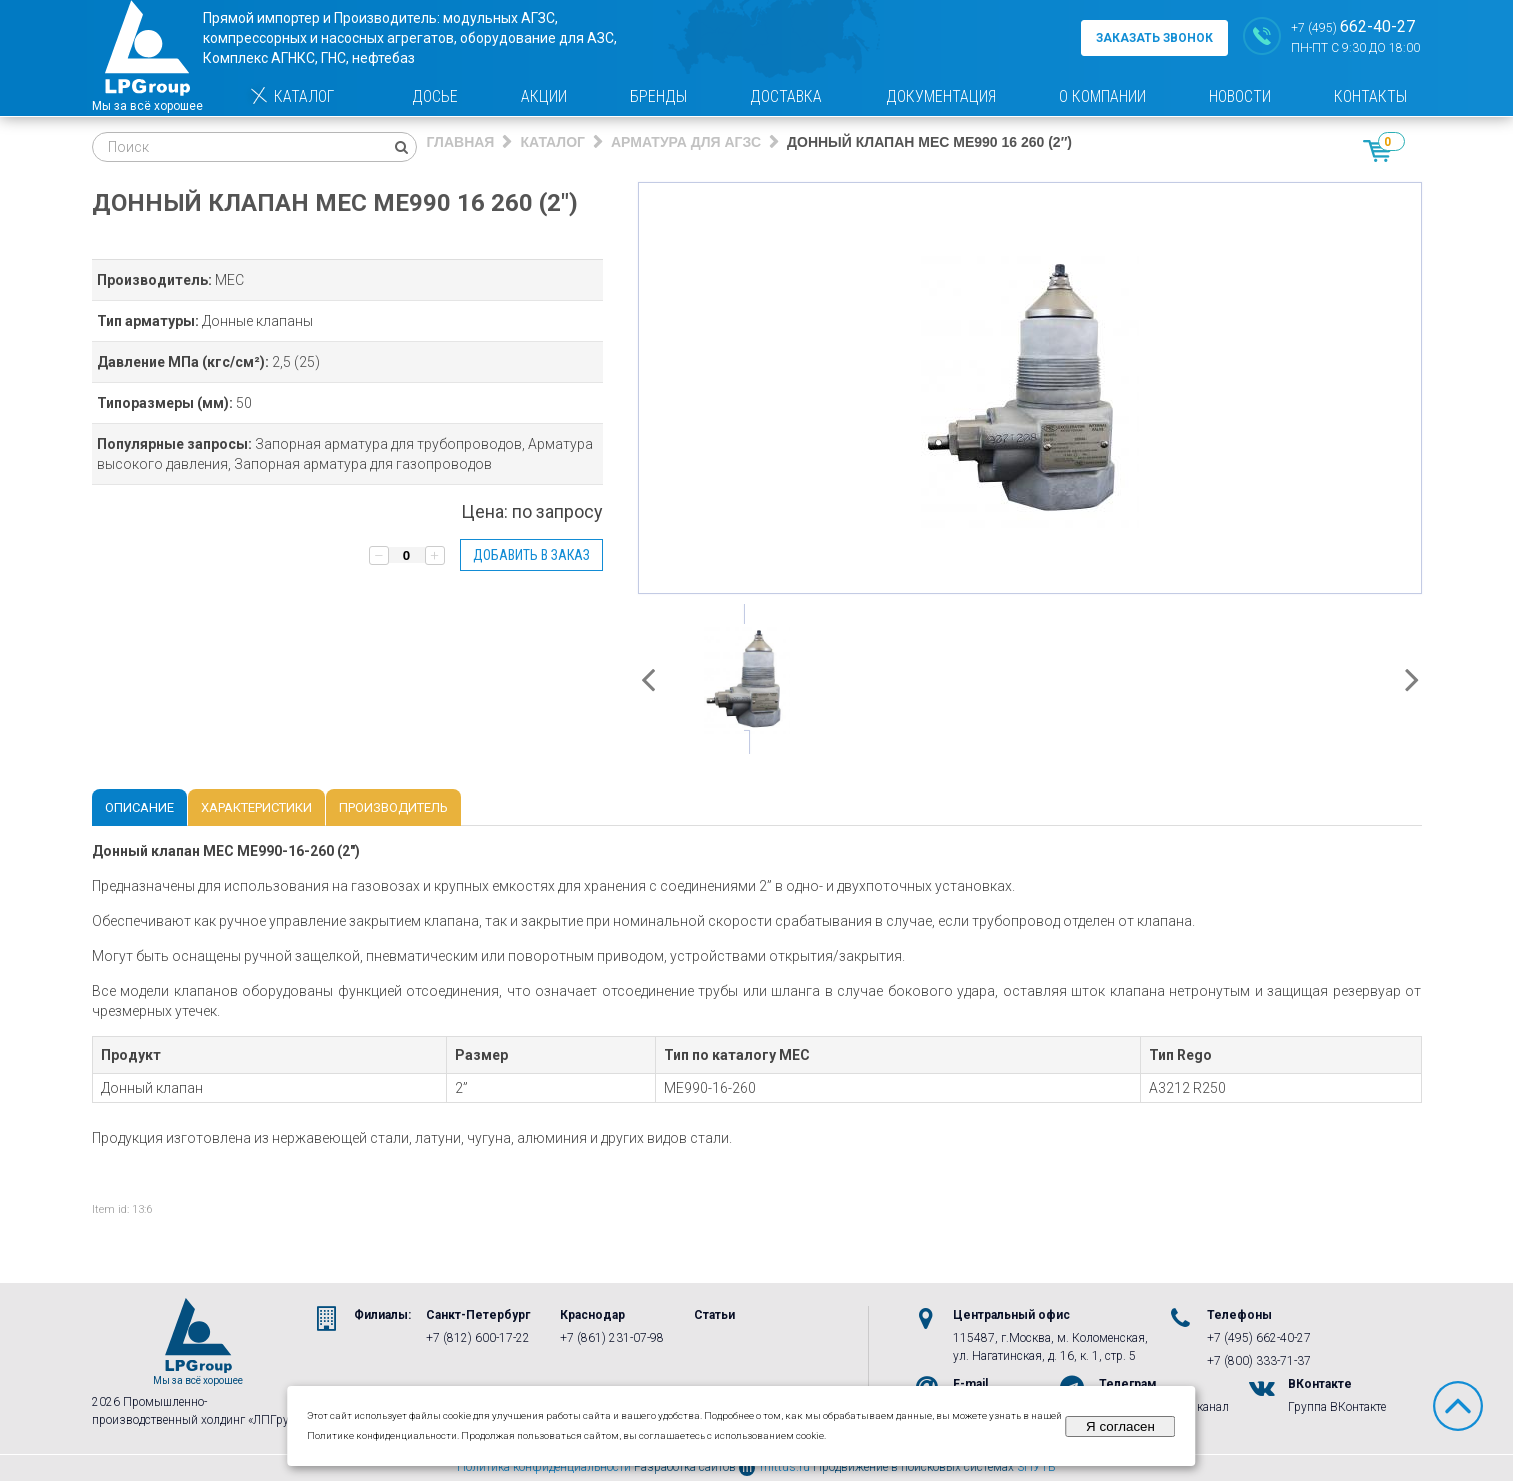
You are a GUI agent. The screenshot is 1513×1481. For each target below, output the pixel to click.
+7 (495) (1353, 26)
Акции (544, 96)
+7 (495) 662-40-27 (1259, 1338)
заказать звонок (1154, 38)
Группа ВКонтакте (1337, 1407)
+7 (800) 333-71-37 (1259, 1361)
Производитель (393, 807)
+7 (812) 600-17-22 (478, 1338)
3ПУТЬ (1036, 1467)
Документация (941, 96)
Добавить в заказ (531, 555)
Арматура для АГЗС (686, 142)
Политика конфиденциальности (544, 1467)
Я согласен (1120, 1426)
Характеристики (256, 807)
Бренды (658, 96)
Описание (139, 807)
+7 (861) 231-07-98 (612, 1338)
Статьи (714, 1315)
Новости (1240, 96)
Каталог (291, 96)
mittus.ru (774, 1467)
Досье (435, 96)
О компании (1102, 96)
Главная (461, 142)
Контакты (1370, 96)
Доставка (786, 96)
